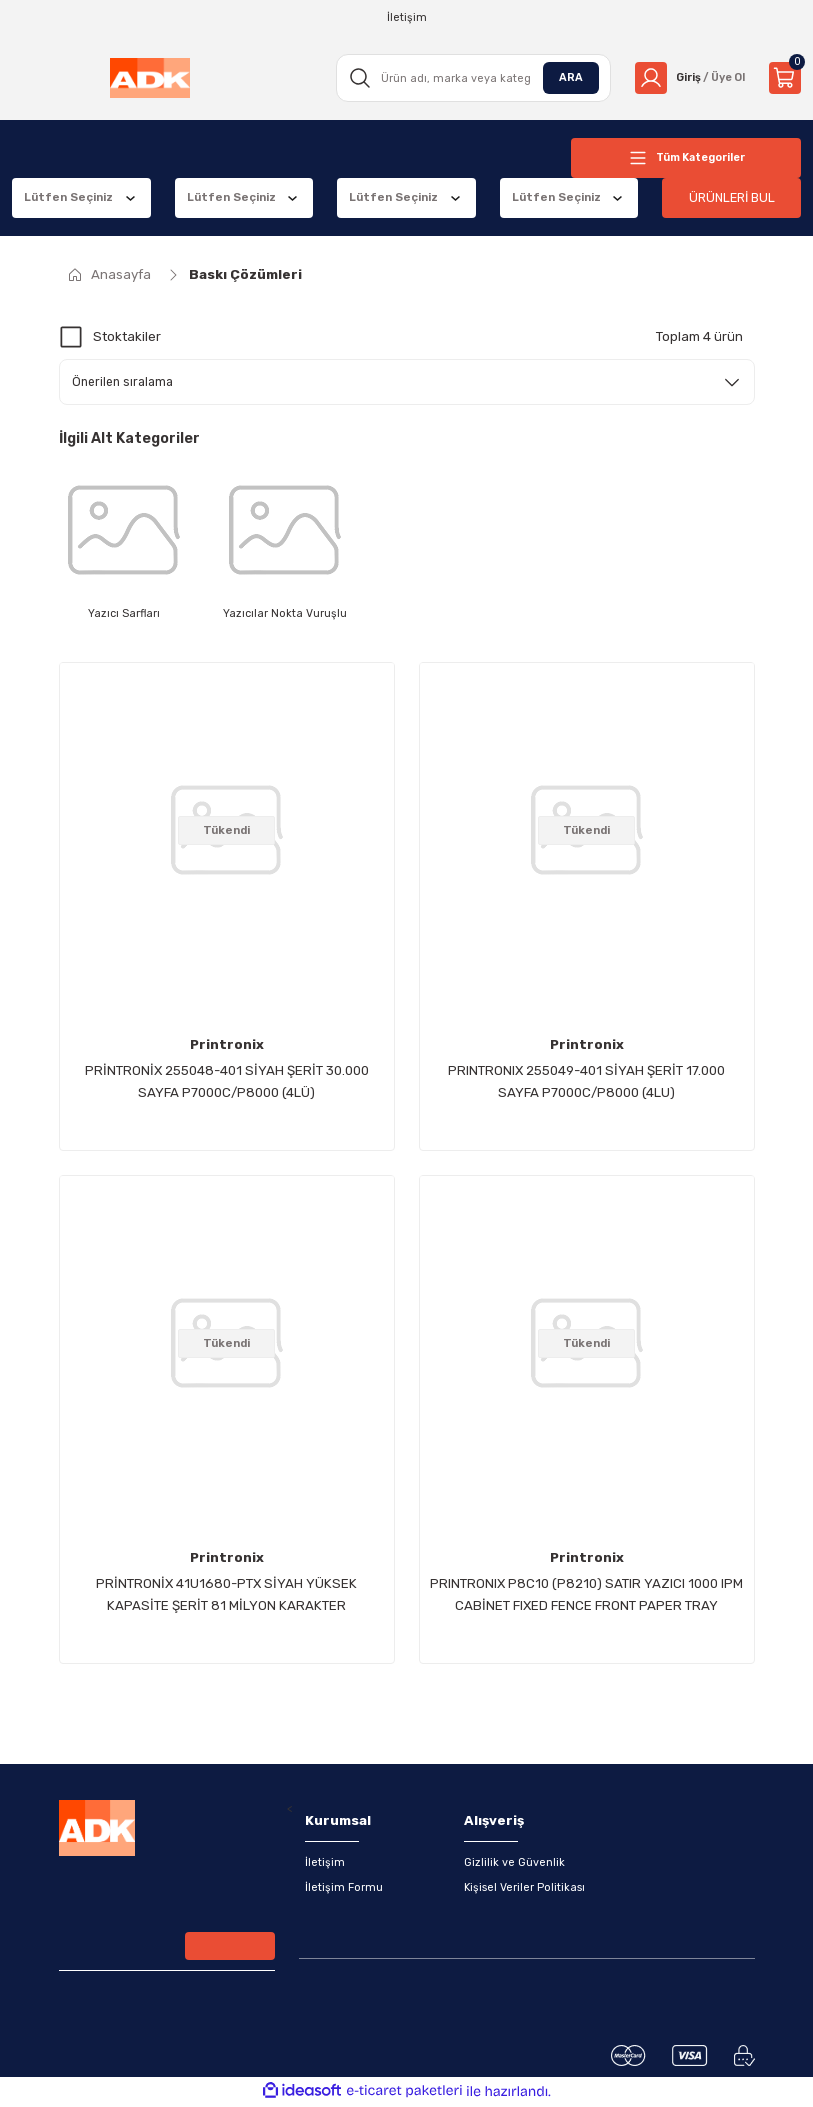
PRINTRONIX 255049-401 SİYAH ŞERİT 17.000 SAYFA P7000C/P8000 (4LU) (586, 1082)
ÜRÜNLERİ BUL (732, 197)
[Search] (468, 78)
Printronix (227, 1045)
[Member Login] (686, 78)
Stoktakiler (127, 336)
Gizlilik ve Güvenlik (514, 1863)
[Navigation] (686, 158)
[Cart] (785, 78)
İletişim (325, 1863)
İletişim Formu (344, 1889)
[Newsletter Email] (167, 1951)
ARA (564, 77)
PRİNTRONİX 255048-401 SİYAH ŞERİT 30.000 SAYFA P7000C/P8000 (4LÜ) (227, 1082)
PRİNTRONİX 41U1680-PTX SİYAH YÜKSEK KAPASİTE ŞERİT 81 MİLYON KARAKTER (226, 1595)
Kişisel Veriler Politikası (525, 1889)
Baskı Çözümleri (245, 274)
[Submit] (230, 1949)
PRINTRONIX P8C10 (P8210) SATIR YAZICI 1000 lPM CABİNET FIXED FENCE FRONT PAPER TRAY (586, 1595)
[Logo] (148, 78)
